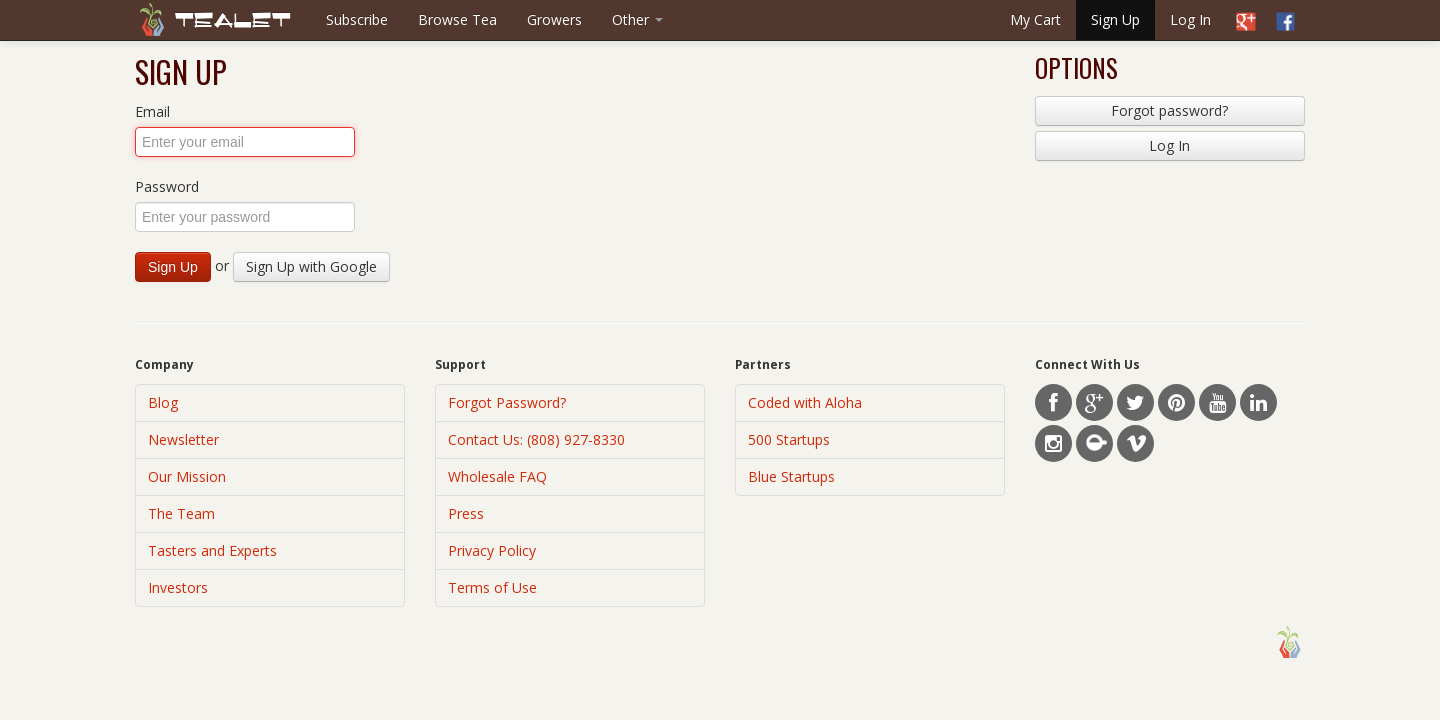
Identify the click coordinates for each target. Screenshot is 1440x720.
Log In (1190, 19)
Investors (178, 587)
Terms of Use (492, 587)
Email (152, 111)
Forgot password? (1169, 110)
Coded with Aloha (805, 402)
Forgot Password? (507, 402)
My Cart (1035, 19)
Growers (554, 19)
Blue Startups (791, 476)
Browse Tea (457, 19)
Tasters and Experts (212, 550)
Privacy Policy (492, 550)
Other (637, 19)
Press (466, 513)
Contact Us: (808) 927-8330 (536, 439)
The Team (181, 513)
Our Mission (187, 476)
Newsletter (183, 439)
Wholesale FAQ (497, 476)
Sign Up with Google (311, 266)
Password (167, 186)
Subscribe (357, 19)
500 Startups (789, 439)
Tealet (233, 20)
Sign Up (1115, 19)
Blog (163, 402)
